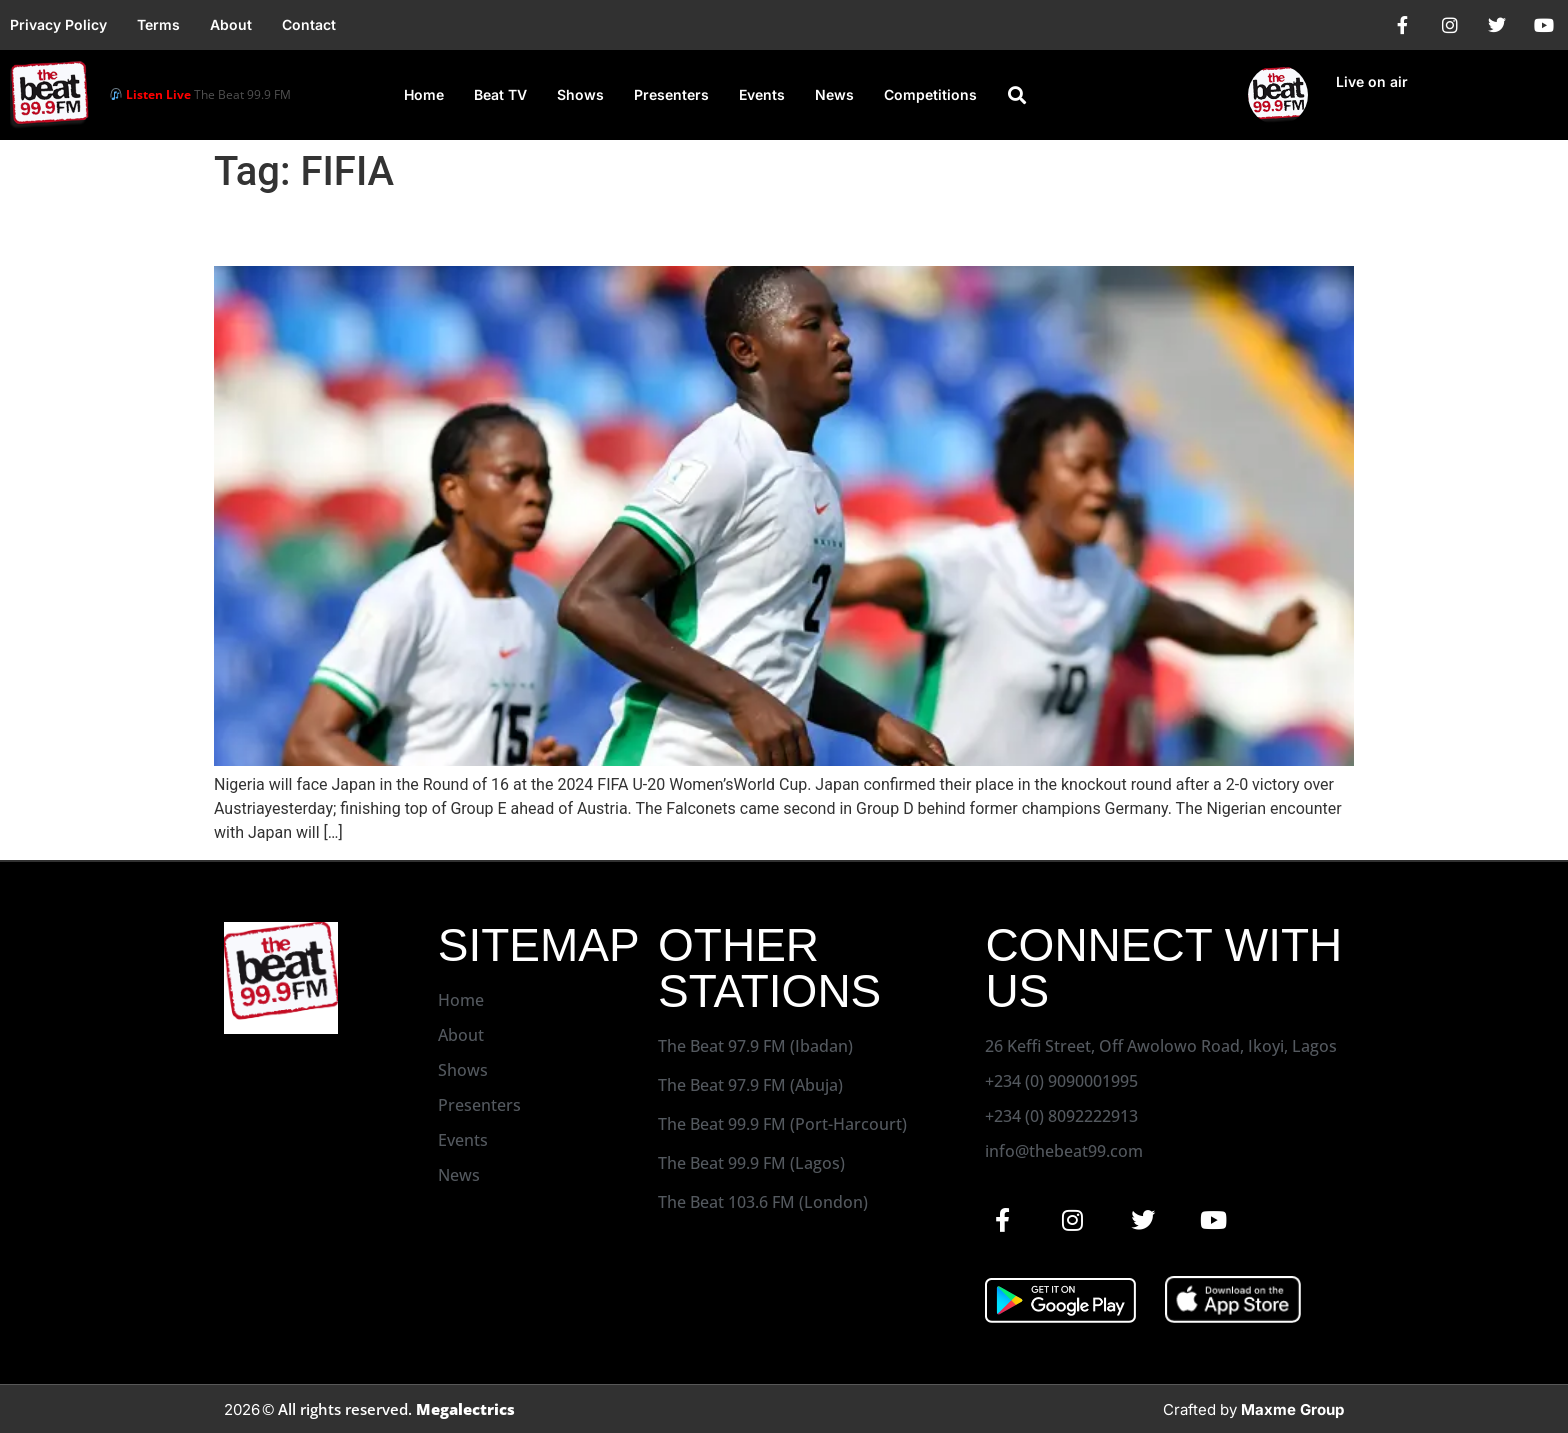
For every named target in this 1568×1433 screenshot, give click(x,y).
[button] (1017, 95)
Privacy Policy (58, 24)
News (834, 94)
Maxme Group (1292, 1409)
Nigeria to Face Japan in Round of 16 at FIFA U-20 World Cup (647, 231)
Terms (158, 24)
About (231, 24)
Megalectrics (465, 1409)
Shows (580, 94)
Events (762, 94)
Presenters (671, 94)
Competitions (930, 94)
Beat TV (500, 94)
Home (424, 94)
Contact (309, 24)
